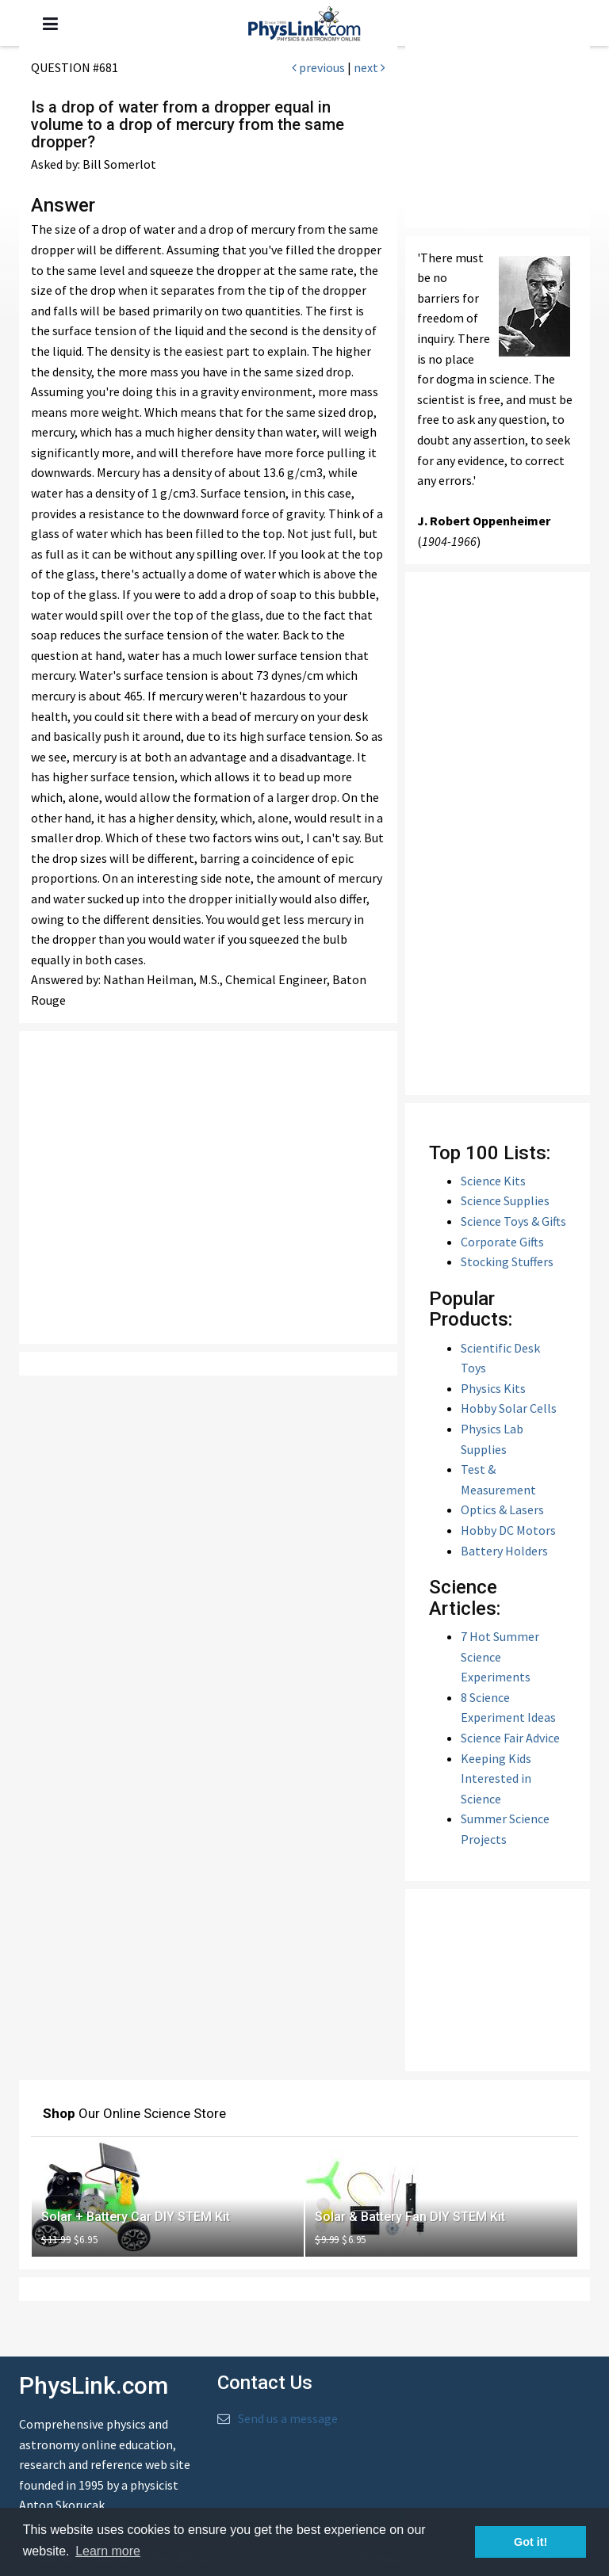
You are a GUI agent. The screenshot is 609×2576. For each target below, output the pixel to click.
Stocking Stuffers (507, 1261)
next (369, 67)
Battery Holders (504, 1551)
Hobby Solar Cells (509, 1408)
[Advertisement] (208, 1187)
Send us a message (288, 2418)
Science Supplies (505, 1200)
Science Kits (493, 1181)
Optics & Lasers (502, 1509)
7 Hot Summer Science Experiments (500, 1656)
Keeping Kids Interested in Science (496, 1778)
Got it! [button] (530, 2542)
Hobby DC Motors (508, 1530)
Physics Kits (493, 1388)
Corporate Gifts (502, 1242)
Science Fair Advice (510, 1738)
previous (318, 67)
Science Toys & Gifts (513, 1221)
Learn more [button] (107, 2551)
